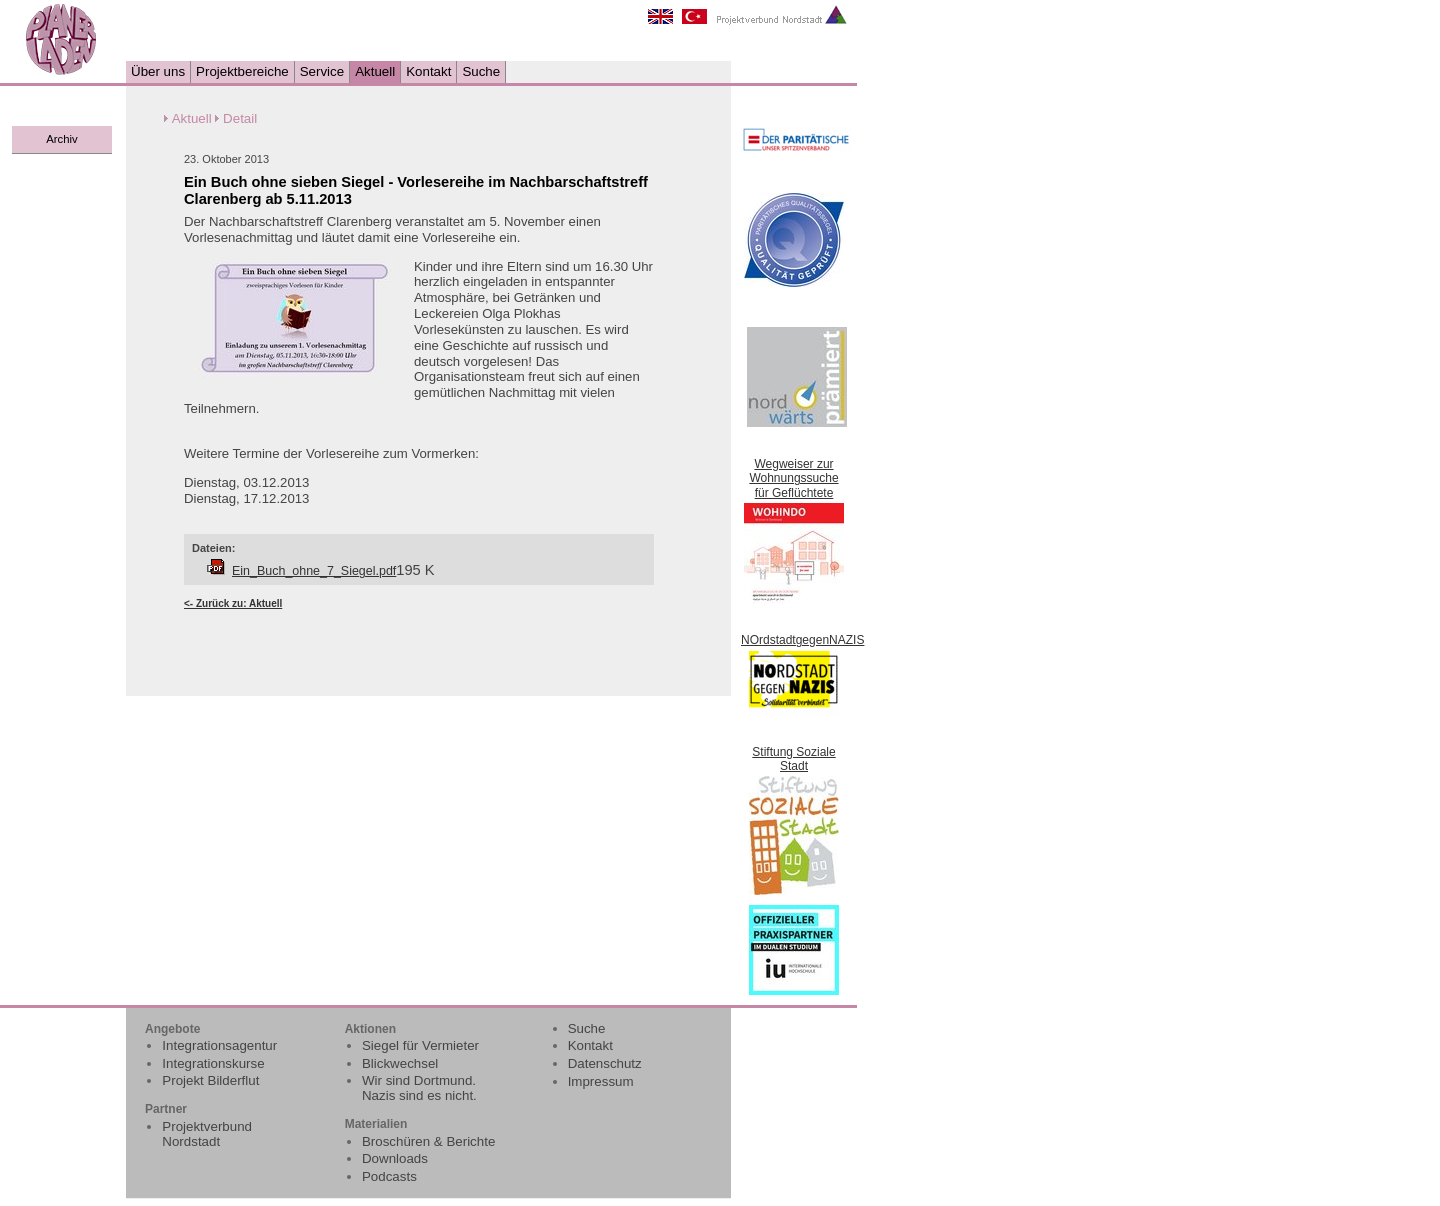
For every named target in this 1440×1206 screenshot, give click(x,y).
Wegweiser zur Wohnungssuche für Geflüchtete (793, 478)
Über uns (158, 71)
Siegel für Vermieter (420, 1045)
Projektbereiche (242, 71)
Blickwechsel (400, 1063)
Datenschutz (605, 1063)
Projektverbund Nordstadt (207, 1134)
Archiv (61, 139)
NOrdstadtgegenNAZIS (802, 640)
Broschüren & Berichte (428, 1141)
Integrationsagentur (219, 1045)
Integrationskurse (213, 1063)
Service (322, 71)
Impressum (601, 1081)
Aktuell (375, 71)
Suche (481, 71)
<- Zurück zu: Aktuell (233, 603)
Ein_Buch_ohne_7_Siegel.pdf (314, 571)
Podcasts (389, 1176)
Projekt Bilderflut (210, 1080)
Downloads (395, 1158)
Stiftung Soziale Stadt (793, 759)
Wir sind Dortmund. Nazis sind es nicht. (419, 1088)
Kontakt (428, 71)
